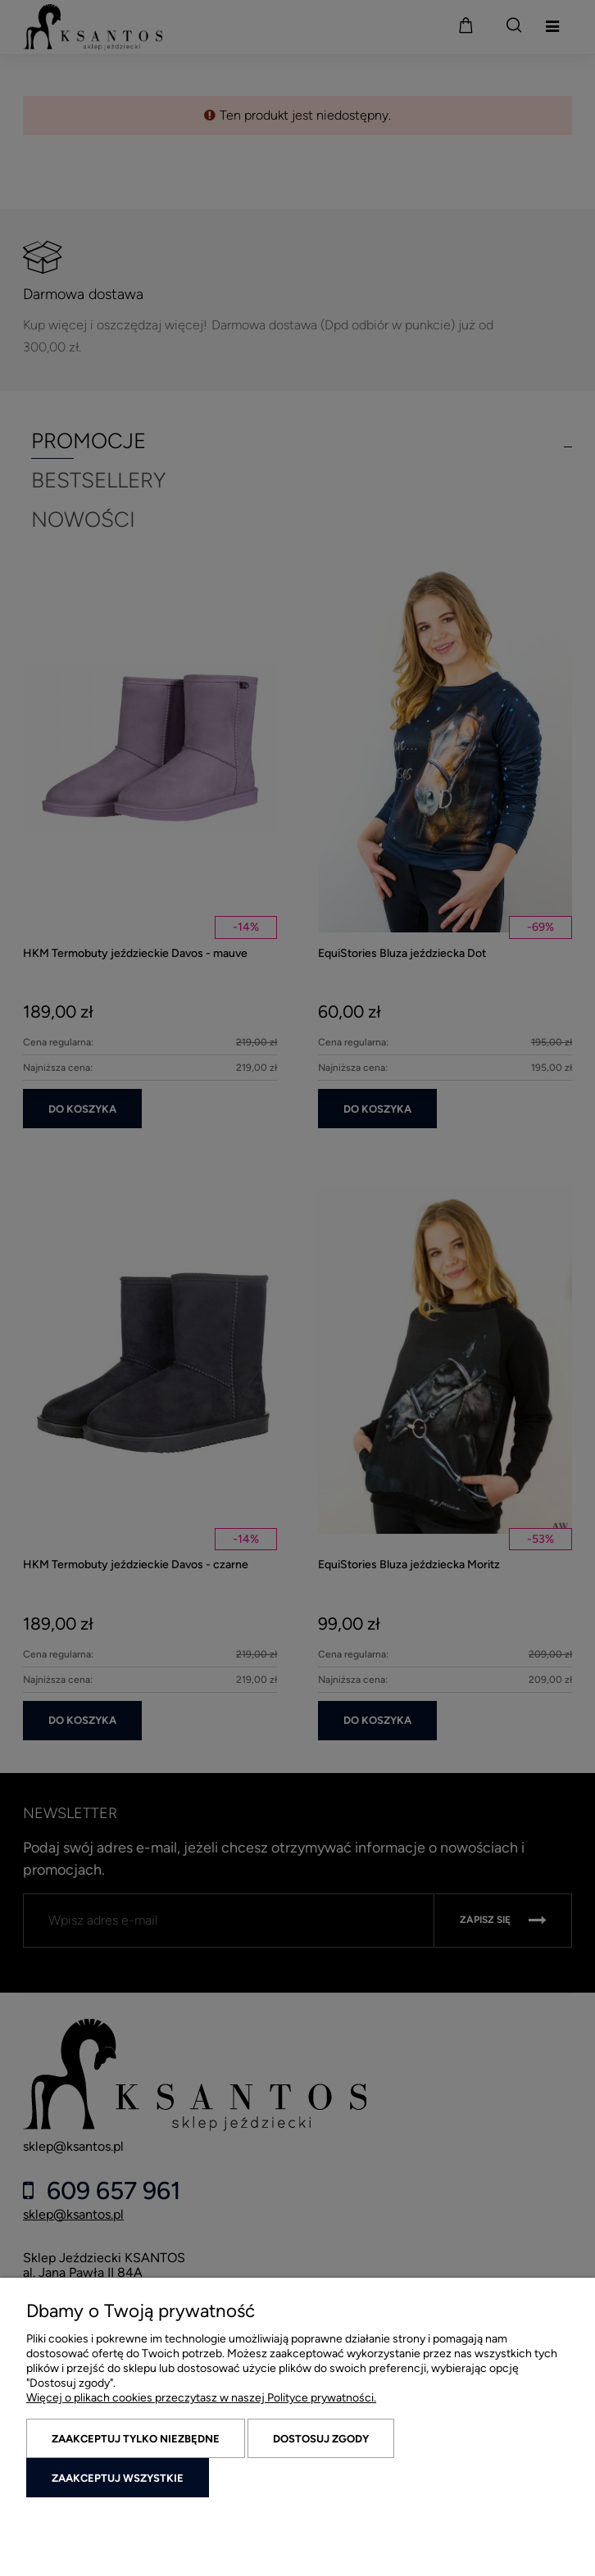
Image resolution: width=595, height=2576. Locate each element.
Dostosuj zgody (321, 2439)
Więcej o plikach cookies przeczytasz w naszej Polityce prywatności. (201, 2398)
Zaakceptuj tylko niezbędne (136, 2439)
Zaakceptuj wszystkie (118, 2478)
